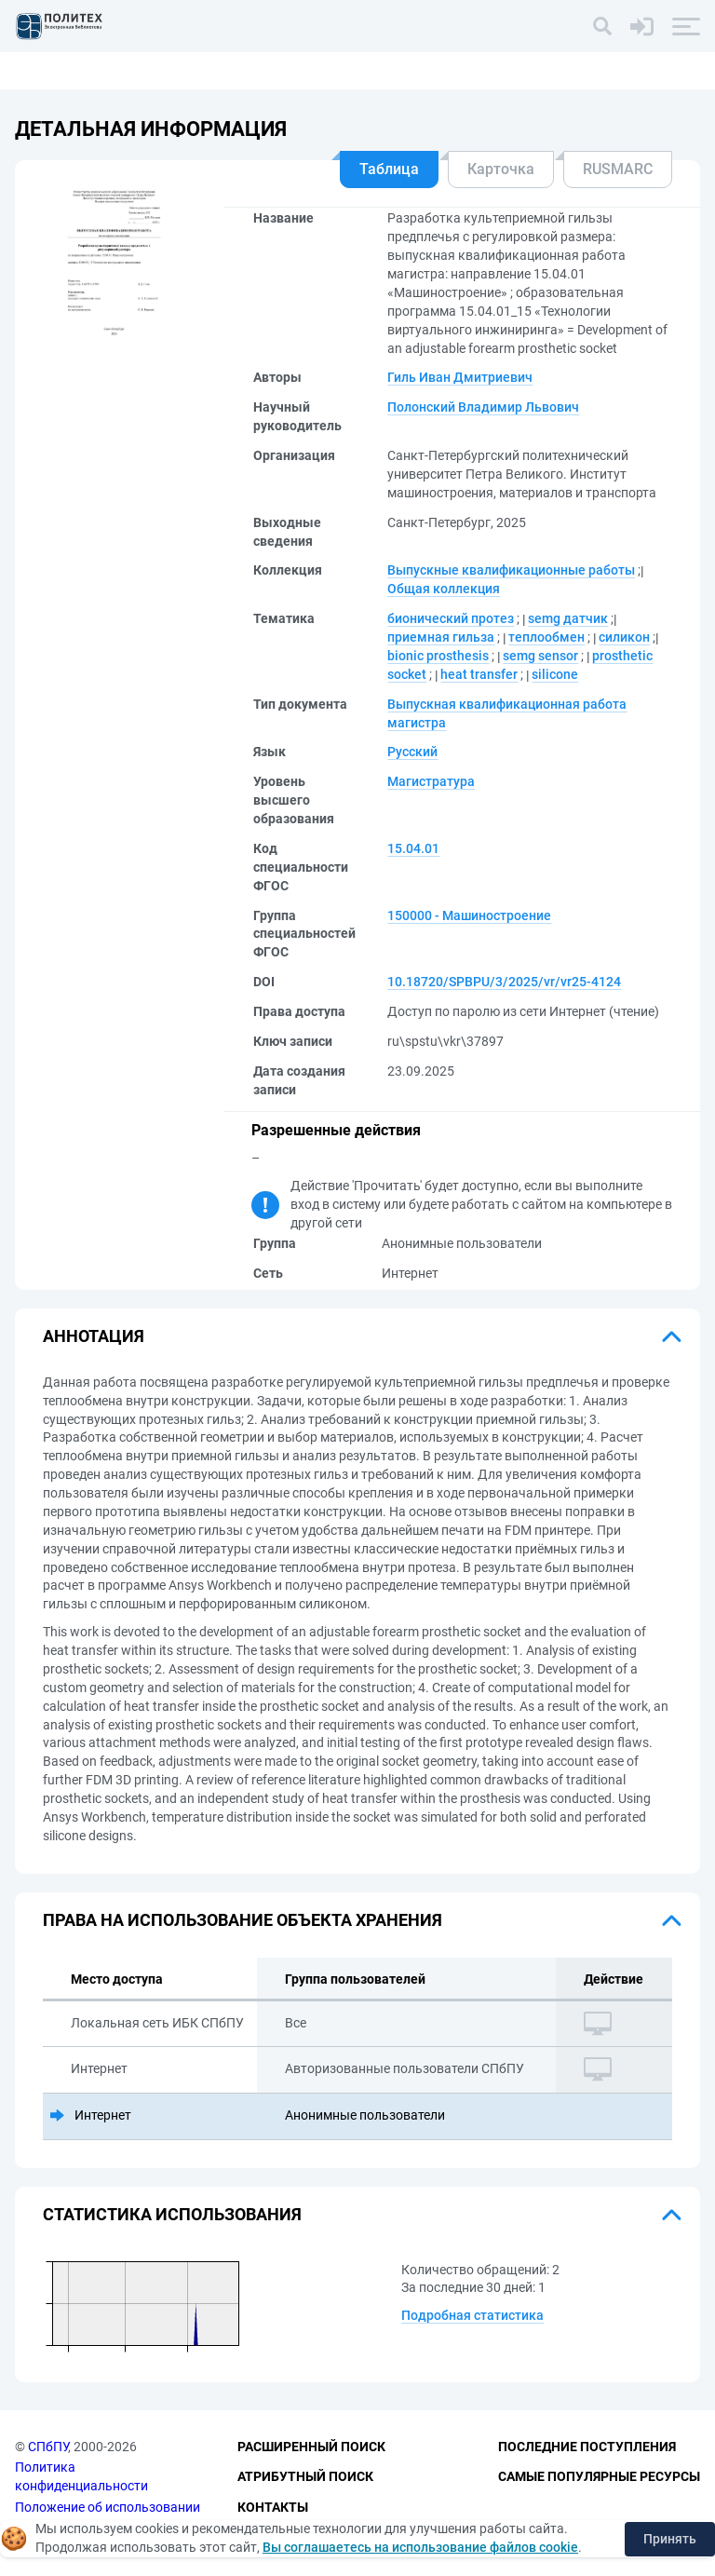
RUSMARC (618, 169)
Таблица (389, 169)
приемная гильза (440, 637)
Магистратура (431, 781)
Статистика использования (172, 2214)
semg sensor (540, 655)
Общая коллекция (443, 588)
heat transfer (479, 674)
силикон (624, 637)
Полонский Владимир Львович (483, 407)
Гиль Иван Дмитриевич (460, 377)
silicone (555, 674)
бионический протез (450, 618)
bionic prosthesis (438, 655)
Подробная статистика (472, 2315)
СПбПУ (48, 2446)
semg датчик (568, 618)
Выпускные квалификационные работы (511, 570)
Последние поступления (587, 2446)
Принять (669, 2538)
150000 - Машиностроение (469, 915)
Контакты (272, 2507)
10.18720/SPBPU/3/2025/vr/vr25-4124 (504, 981)
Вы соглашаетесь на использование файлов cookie (420, 2547)
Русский (412, 751)
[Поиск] (602, 26)
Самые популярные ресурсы (599, 2476)
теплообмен (546, 637)
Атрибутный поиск (305, 2476)
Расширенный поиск (311, 2446)
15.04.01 (413, 848)
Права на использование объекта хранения (242, 1920)
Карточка (500, 169)
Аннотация (93, 1336)
